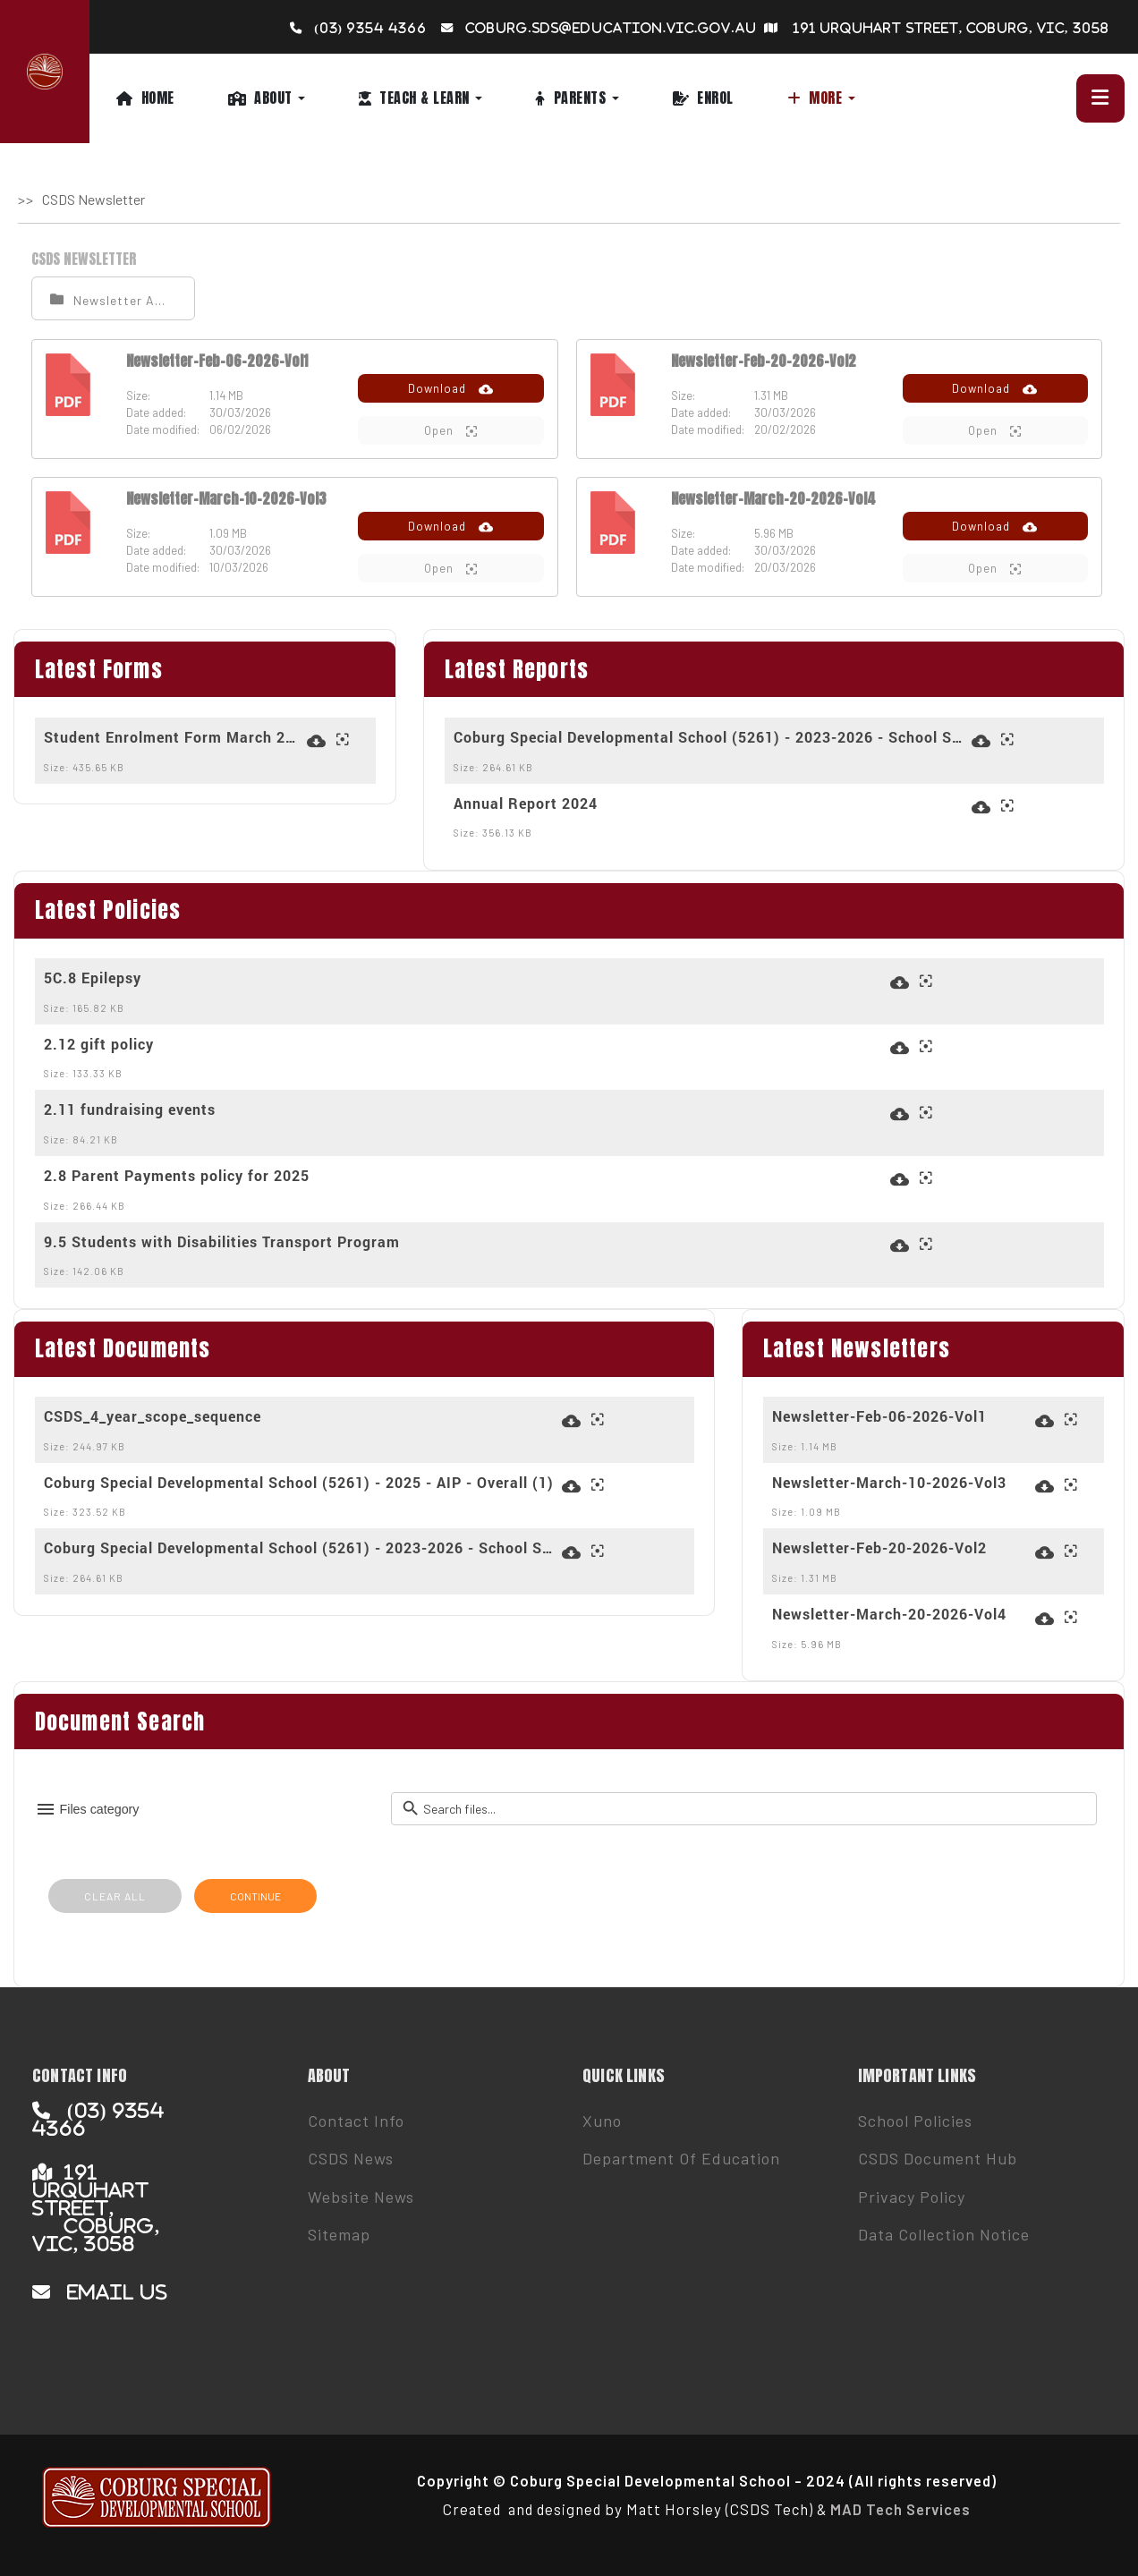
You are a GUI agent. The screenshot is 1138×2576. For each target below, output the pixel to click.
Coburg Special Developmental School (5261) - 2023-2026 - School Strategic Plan (710, 737)
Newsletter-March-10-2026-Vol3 (226, 498)
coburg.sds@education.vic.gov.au (610, 27)
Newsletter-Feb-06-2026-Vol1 (217, 360)
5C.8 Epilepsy (92, 978)
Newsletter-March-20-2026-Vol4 (773, 498)
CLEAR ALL (115, 1896)
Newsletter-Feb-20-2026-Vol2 (763, 360)
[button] (293, 98)
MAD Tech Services (900, 2509)
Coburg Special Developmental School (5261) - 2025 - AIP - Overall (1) (299, 1483)
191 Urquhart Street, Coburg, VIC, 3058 (951, 27)
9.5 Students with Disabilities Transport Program (222, 1242)
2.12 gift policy (99, 1044)
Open (451, 430)
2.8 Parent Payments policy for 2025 (177, 1176)
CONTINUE (255, 1896)
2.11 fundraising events (130, 1109)
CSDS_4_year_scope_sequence (152, 1416)
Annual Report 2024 (526, 803)
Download (451, 388)
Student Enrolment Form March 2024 (173, 737)
